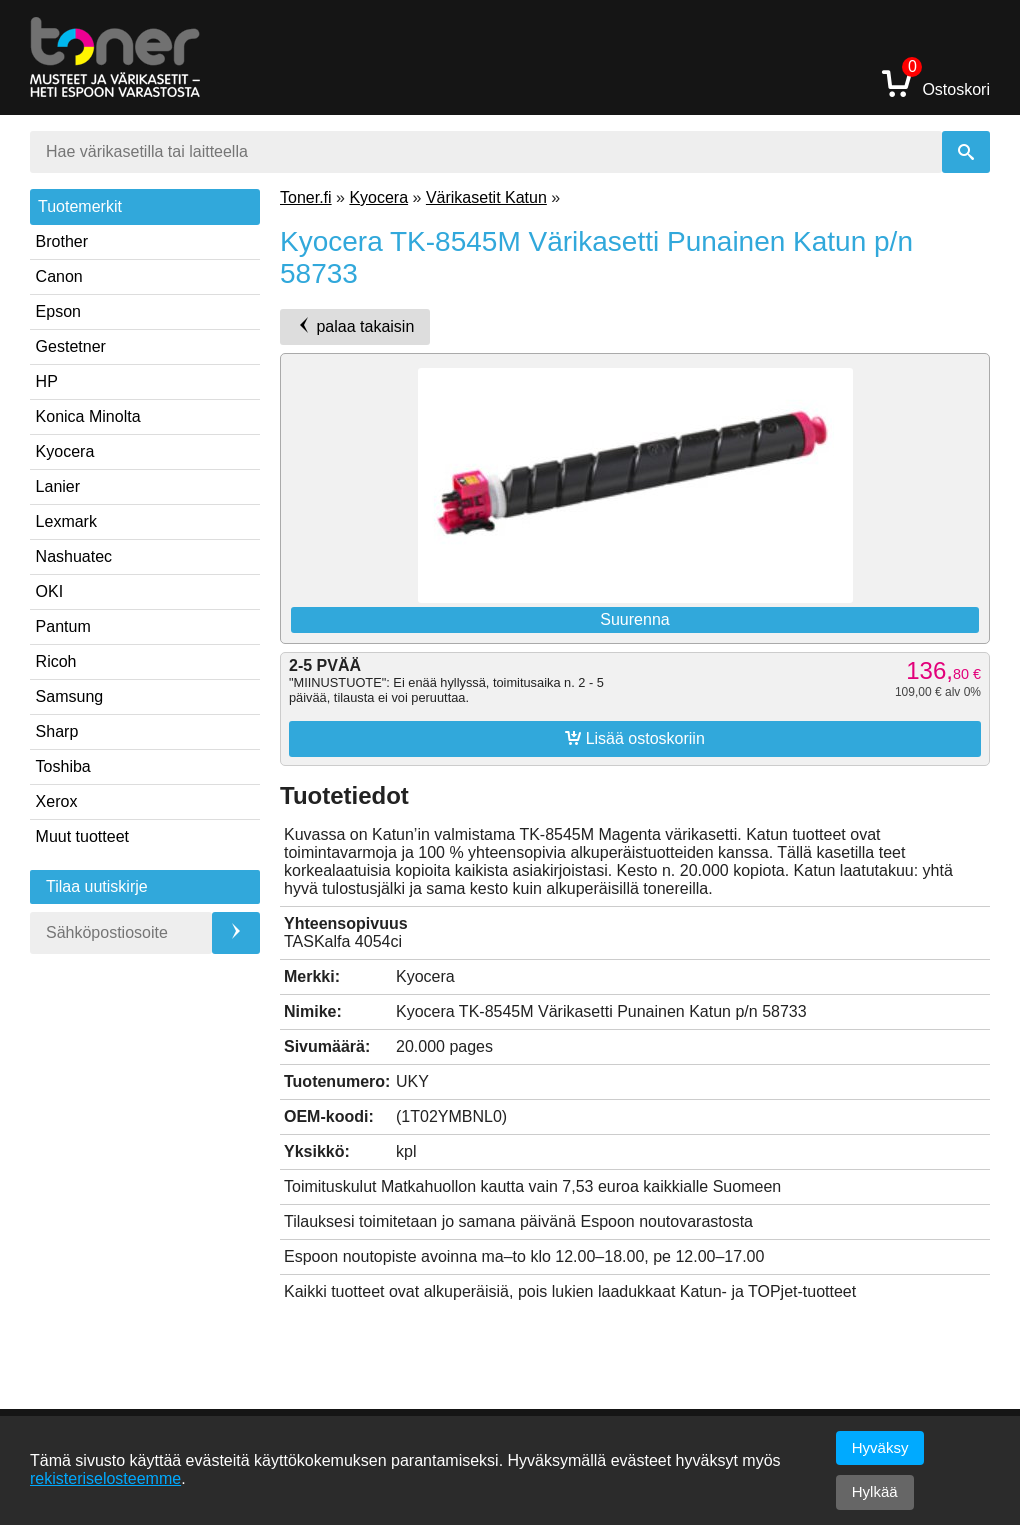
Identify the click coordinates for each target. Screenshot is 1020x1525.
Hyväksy (880, 1447)
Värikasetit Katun (486, 197)
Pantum (63, 626)
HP (47, 381)
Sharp (57, 731)
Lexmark (66, 521)
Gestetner (71, 346)
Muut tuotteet (82, 836)
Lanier (58, 486)
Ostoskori (936, 82)
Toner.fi (306, 197)
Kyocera (65, 451)
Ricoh (56, 661)
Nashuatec (74, 556)
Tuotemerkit (80, 206)
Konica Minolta (88, 416)
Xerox (57, 801)
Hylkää (875, 1491)
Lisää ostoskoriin (635, 738)
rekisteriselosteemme (105, 1478)
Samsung (70, 696)
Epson (58, 311)
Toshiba (63, 766)
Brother (62, 241)
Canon (59, 276)
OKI (50, 591)
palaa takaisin (355, 326)
